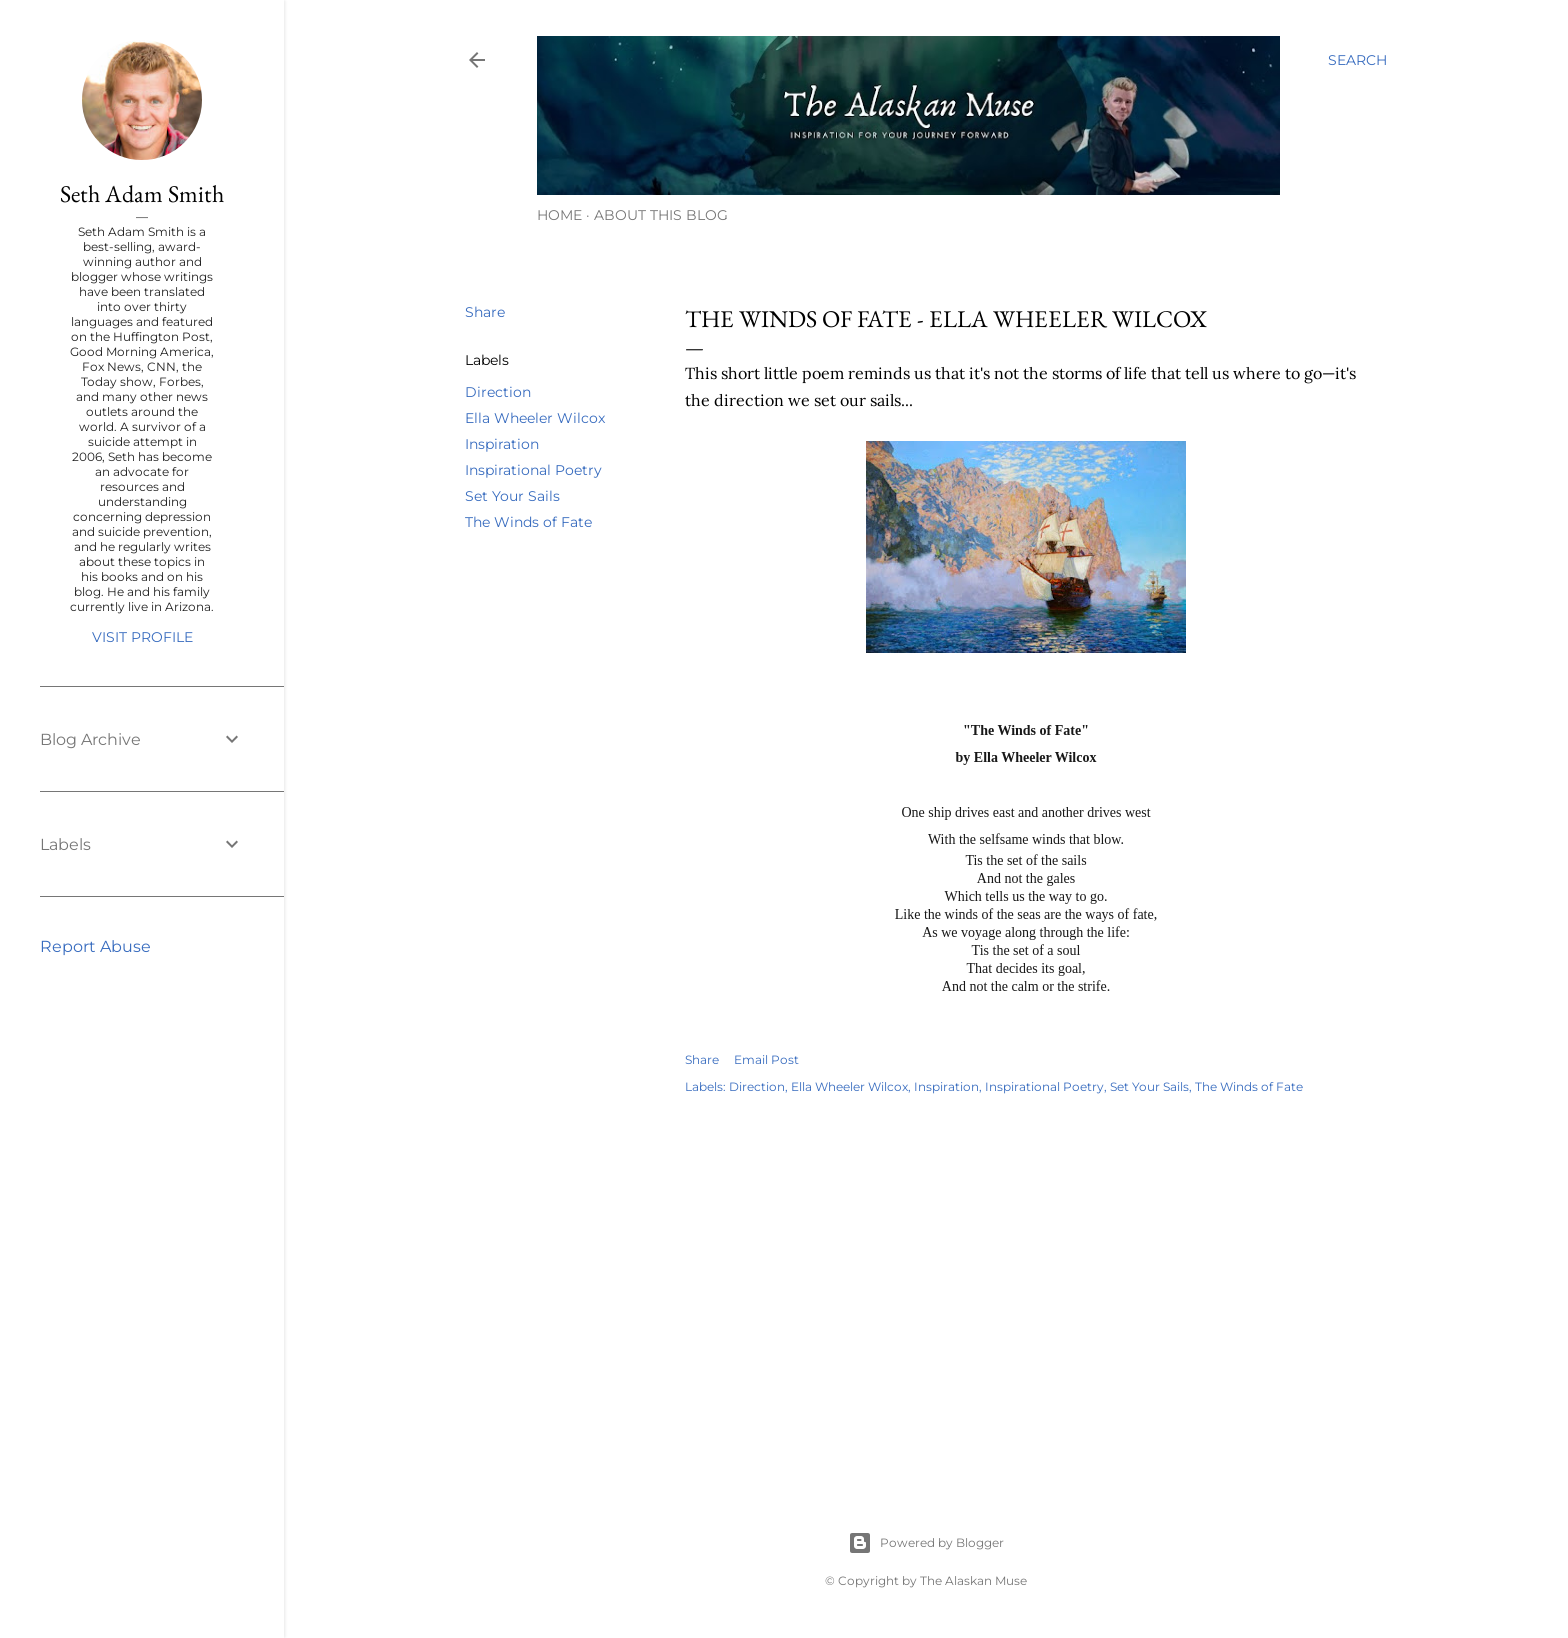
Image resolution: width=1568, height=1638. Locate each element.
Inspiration (502, 444)
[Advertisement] (1026, 1291)
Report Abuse (95, 946)
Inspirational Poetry (533, 470)
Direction (498, 392)
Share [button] (485, 312)
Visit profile (142, 637)
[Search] (1357, 60)
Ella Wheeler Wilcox (535, 418)
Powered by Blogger (926, 1543)
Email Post (766, 1059)
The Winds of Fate (528, 522)
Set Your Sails (512, 496)
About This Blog (661, 215)
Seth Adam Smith (142, 193)
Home (559, 215)
